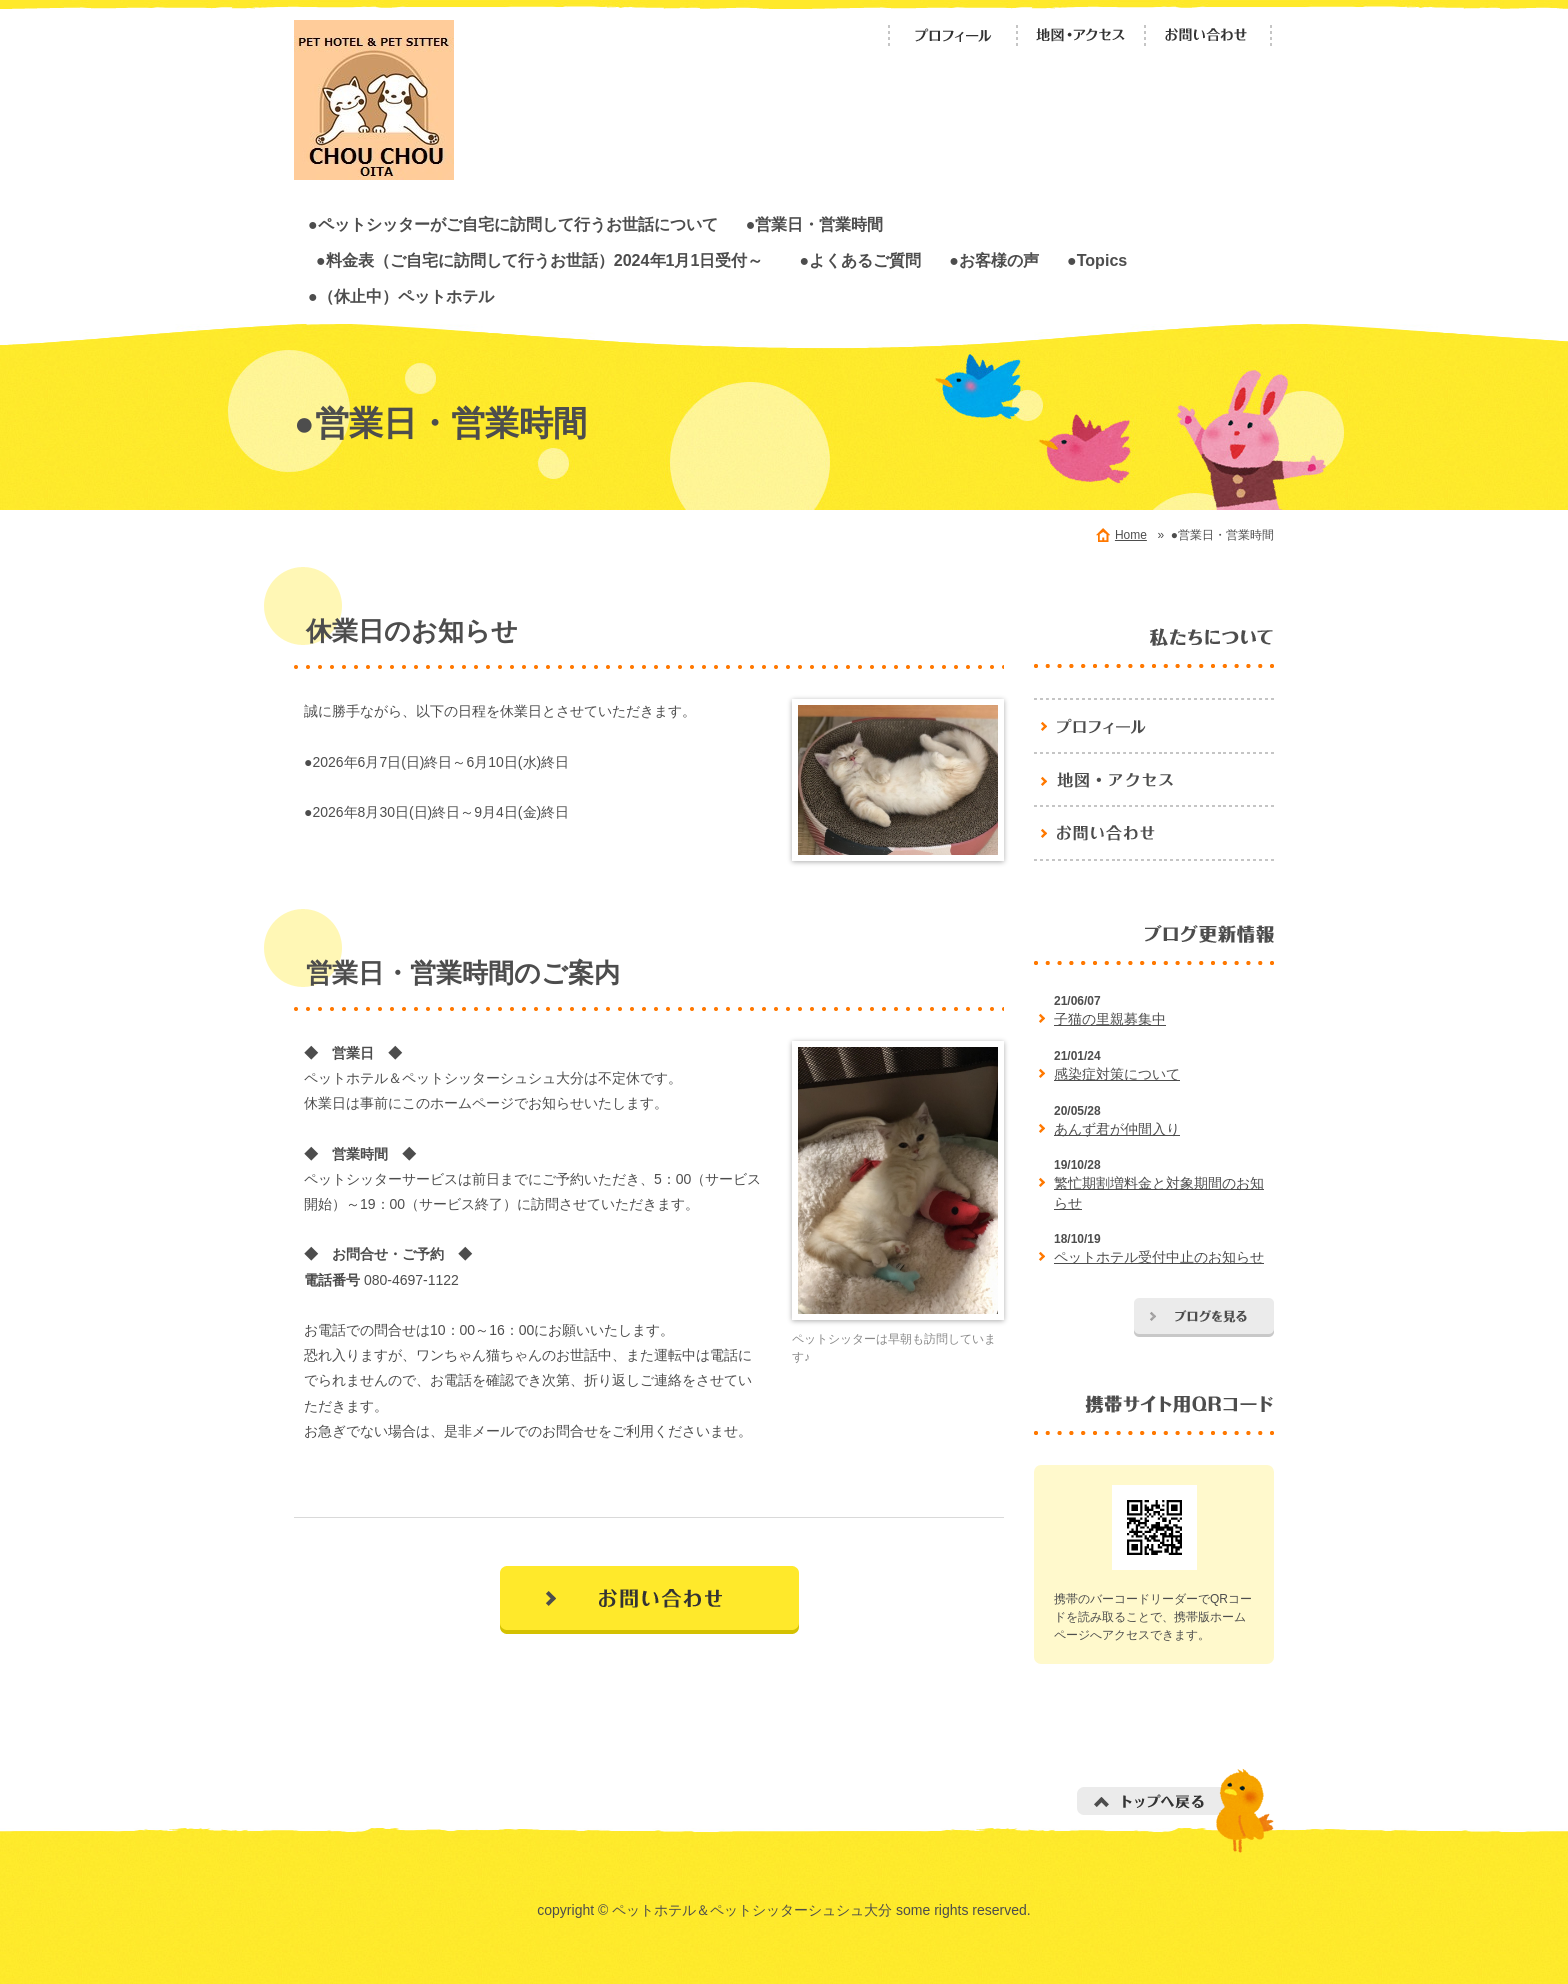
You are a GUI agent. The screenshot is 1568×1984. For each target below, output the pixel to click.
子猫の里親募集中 (1110, 1019)
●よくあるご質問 (860, 260)
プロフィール (953, 35)
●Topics (1097, 260)
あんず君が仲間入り (1117, 1129)
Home (1131, 535)
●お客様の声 (994, 260)
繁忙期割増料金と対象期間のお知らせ (1159, 1193)
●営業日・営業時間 (815, 224)
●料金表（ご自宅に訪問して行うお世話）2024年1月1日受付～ (547, 260)
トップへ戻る (1175, 1810)
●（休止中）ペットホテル (401, 296)
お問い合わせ (1209, 35)
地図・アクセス (1081, 35)
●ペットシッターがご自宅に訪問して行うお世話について (513, 224)
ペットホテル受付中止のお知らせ (1159, 1257)
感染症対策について (1117, 1074)
